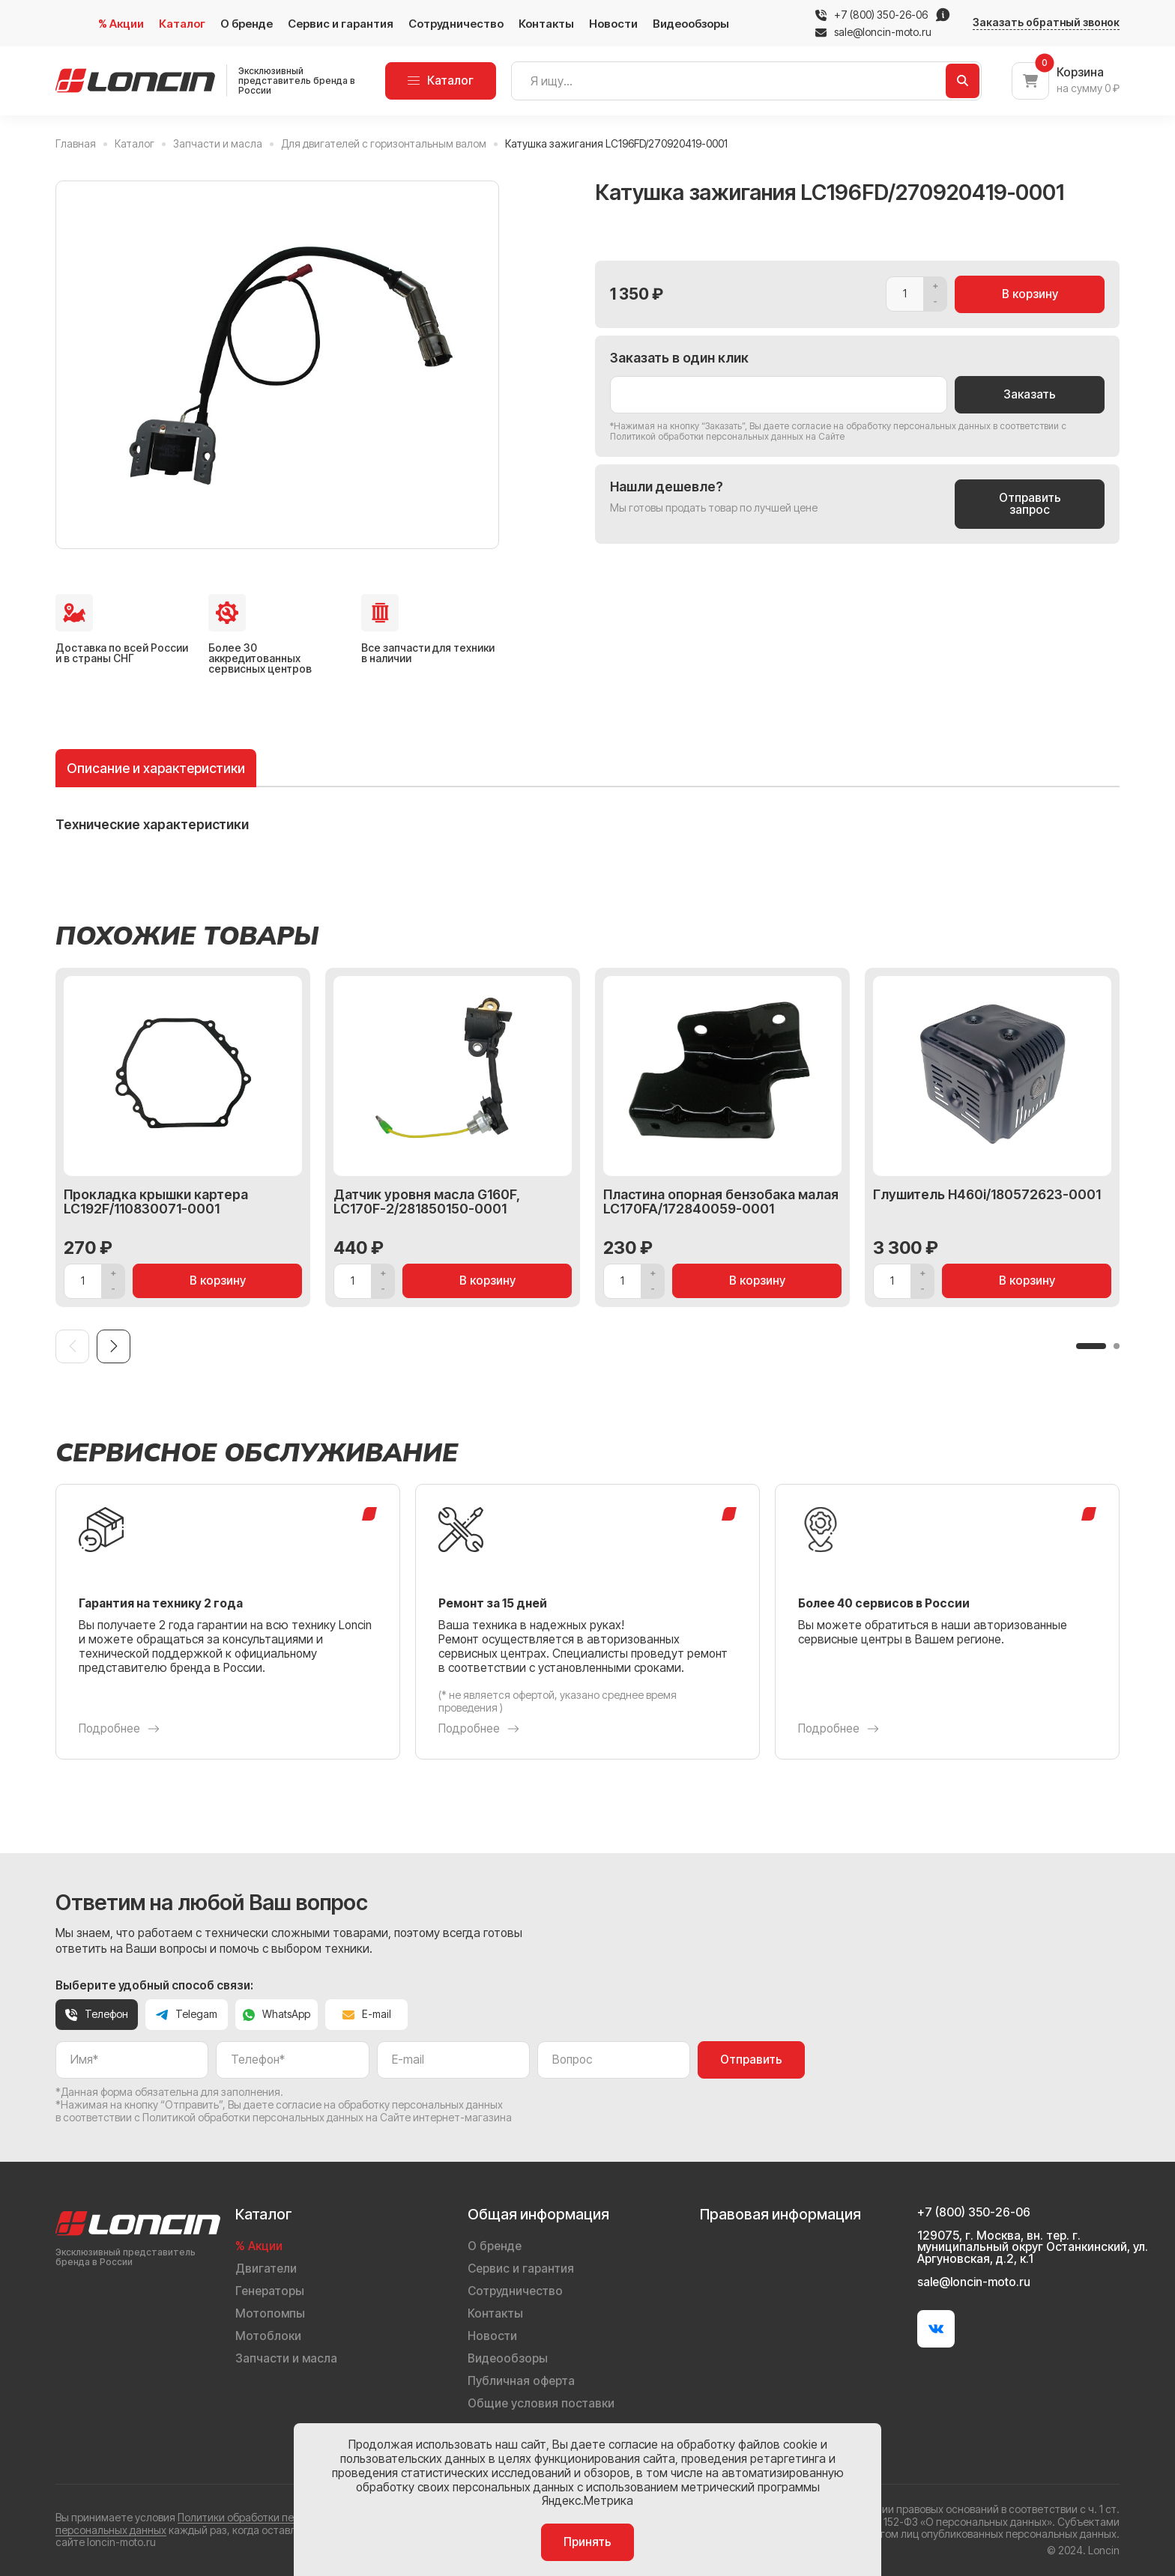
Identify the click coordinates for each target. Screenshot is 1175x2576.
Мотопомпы (270, 2313)
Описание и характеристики (156, 768)
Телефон (96, 2013)
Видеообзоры (691, 23)
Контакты (546, 23)
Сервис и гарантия (340, 23)
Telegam (186, 2013)
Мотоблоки (268, 2336)
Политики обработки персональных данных (285, 2517)
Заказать (1029, 394)
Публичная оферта (521, 2381)
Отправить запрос (1030, 504)
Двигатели (266, 2268)
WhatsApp (276, 2013)
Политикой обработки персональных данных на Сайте (727, 436)
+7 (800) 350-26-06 (881, 15)
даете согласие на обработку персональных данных (877, 425)
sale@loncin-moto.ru (873, 32)
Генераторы (269, 2291)
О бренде (246, 23)
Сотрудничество (456, 23)
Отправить (751, 2059)
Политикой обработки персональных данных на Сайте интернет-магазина (327, 2117)
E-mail (366, 2013)
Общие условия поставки (541, 2403)
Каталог (182, 23)
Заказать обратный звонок (1046, 22)
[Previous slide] (72, 1346)
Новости (613, 23)
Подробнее (119, 1729)
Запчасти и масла (286, 2358)
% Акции (121, 23)
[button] (1091, 1346)
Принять (587, 2542)
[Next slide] (113, 1346)
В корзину (1030, 294)
